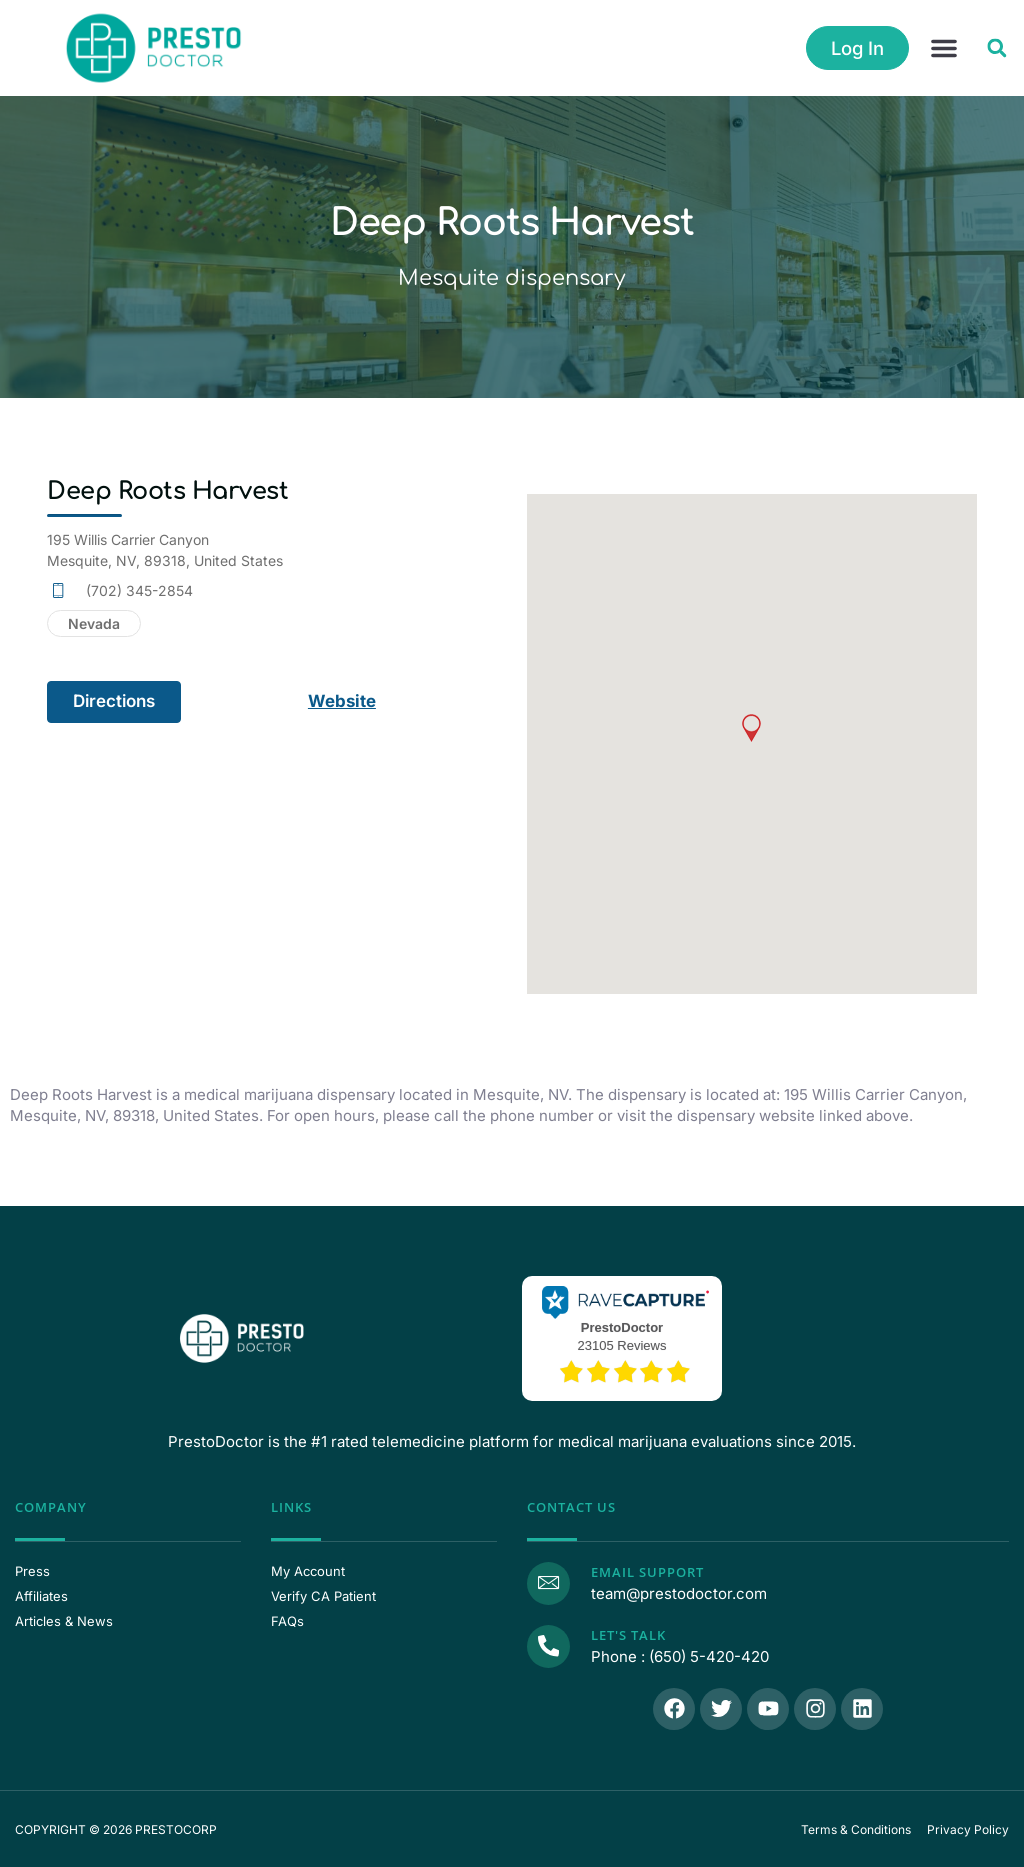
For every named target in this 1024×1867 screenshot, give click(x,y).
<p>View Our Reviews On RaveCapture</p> (622, 1336)
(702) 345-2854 (139, 590)
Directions (114, 701)
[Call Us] (548, 1645)
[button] (944, 48)
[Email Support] (548, 1583)
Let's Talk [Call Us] (627, 1634)
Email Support (646, 1572)
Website (342, 701)
